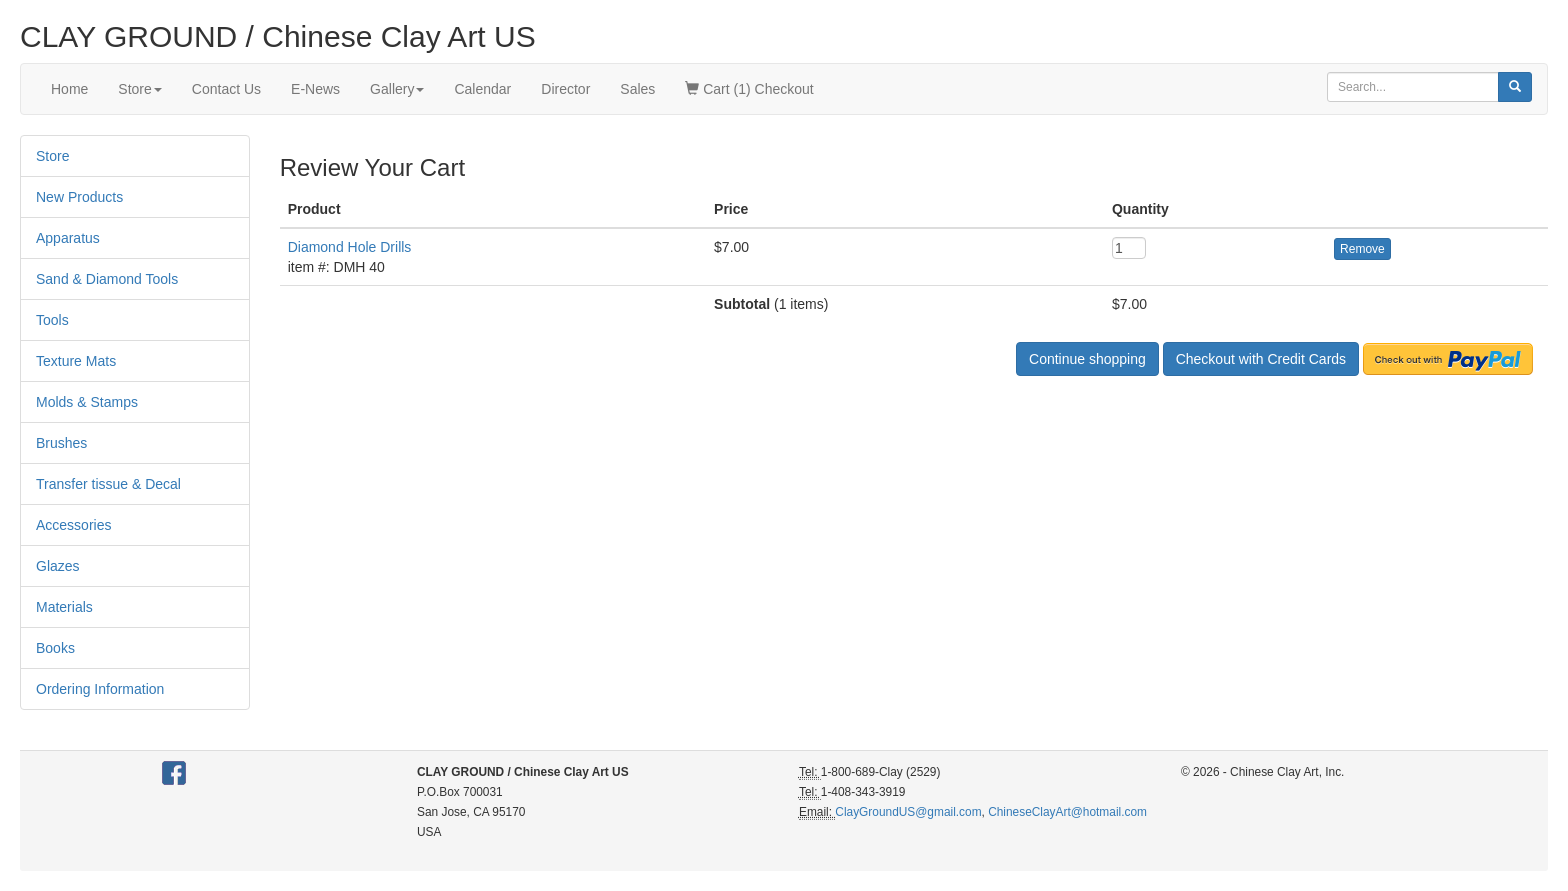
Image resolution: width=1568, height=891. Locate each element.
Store (139, 89)
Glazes (58, 566)
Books (55, 648)
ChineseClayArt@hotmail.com (1067, 812)
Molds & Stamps (87, 402)
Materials (64, 607)
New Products (79, 197)
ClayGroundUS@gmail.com (908, 812)
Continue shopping (1087, 359)
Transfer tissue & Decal (108, 484)
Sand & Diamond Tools (107, 279)
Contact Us (226, 89)
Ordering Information (100, 689)
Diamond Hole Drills (350, 247)
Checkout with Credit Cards (1261, 359)
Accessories (73, 525)
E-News (315, 89)
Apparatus (68, 238)
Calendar (482, 89)
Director (565, 89)
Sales (637, 89)
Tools (52, 320)
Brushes (61, 443)
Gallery (397, 89)
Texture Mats (76, 361)
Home (69, 89)
